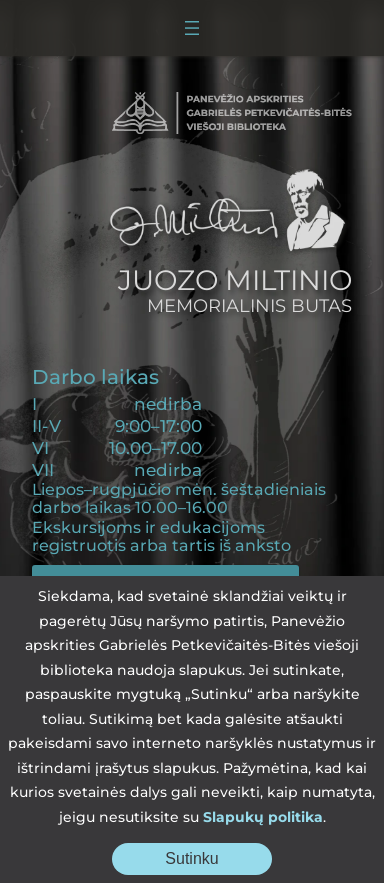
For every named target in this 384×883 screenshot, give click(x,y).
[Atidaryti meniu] (192, 28)
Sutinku (218, 862)
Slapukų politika (263, 817)
